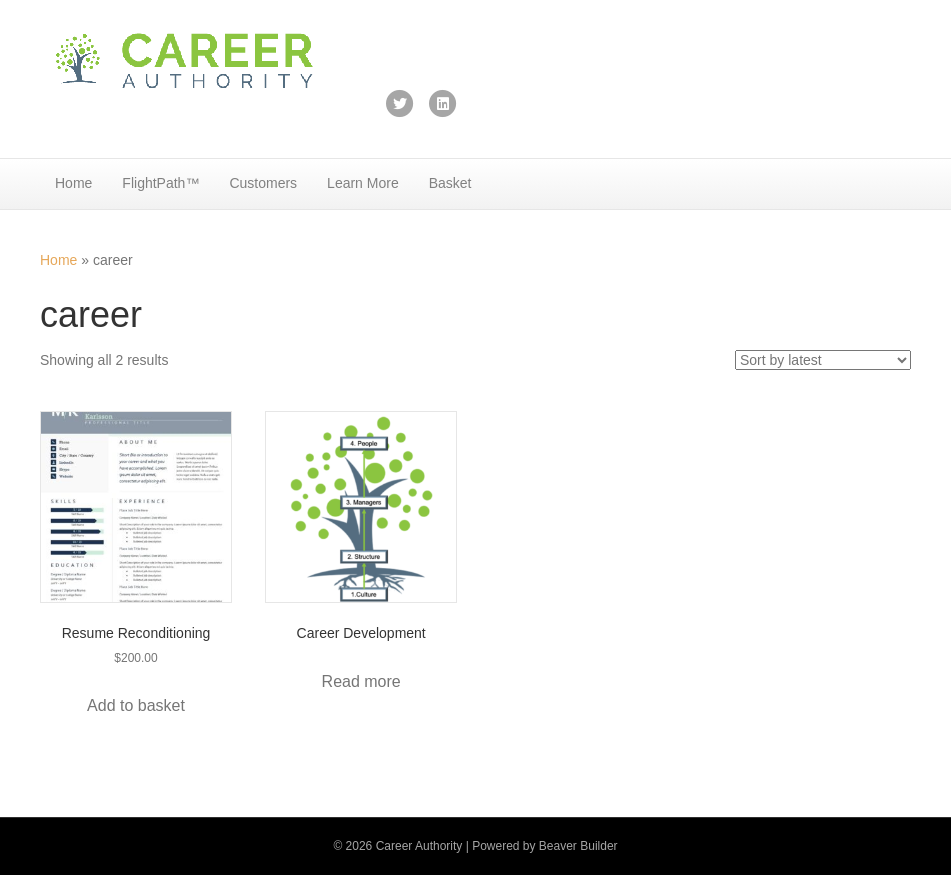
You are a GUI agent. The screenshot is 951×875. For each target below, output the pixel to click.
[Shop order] (823, 360)
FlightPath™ (160, 183)
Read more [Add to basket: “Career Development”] (361, 681)
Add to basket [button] (136, 705)
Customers (263, 183)
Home (73, 183)
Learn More (363, 183)
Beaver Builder (578, 846)
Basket (450, 183)
